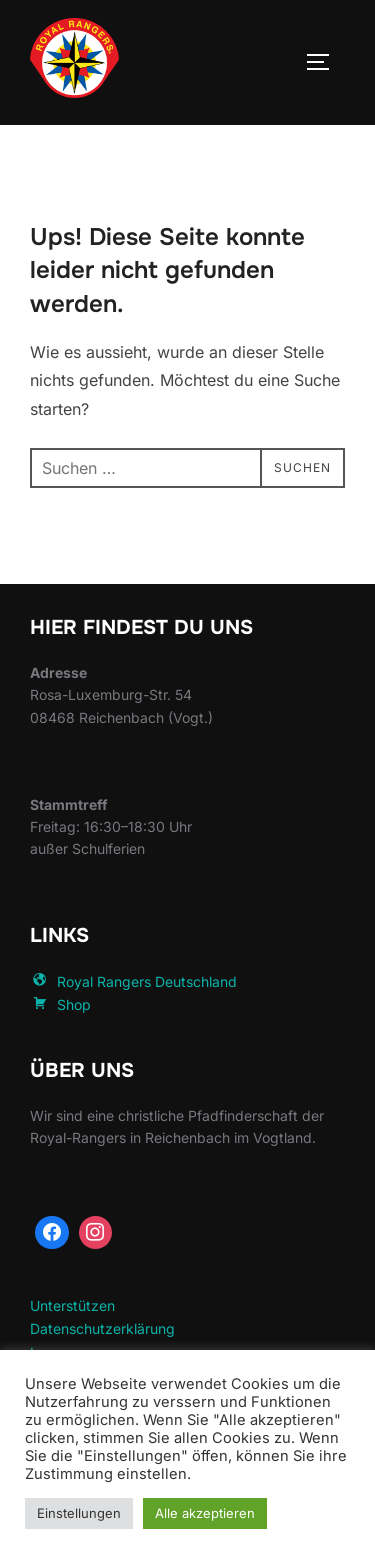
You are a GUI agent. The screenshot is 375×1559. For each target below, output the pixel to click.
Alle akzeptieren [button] (205, 1513)
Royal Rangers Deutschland (133, 981)
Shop (60, 1004)
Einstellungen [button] (79, 1513)
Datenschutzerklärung (102, 1328)
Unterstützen (72, 1305)
